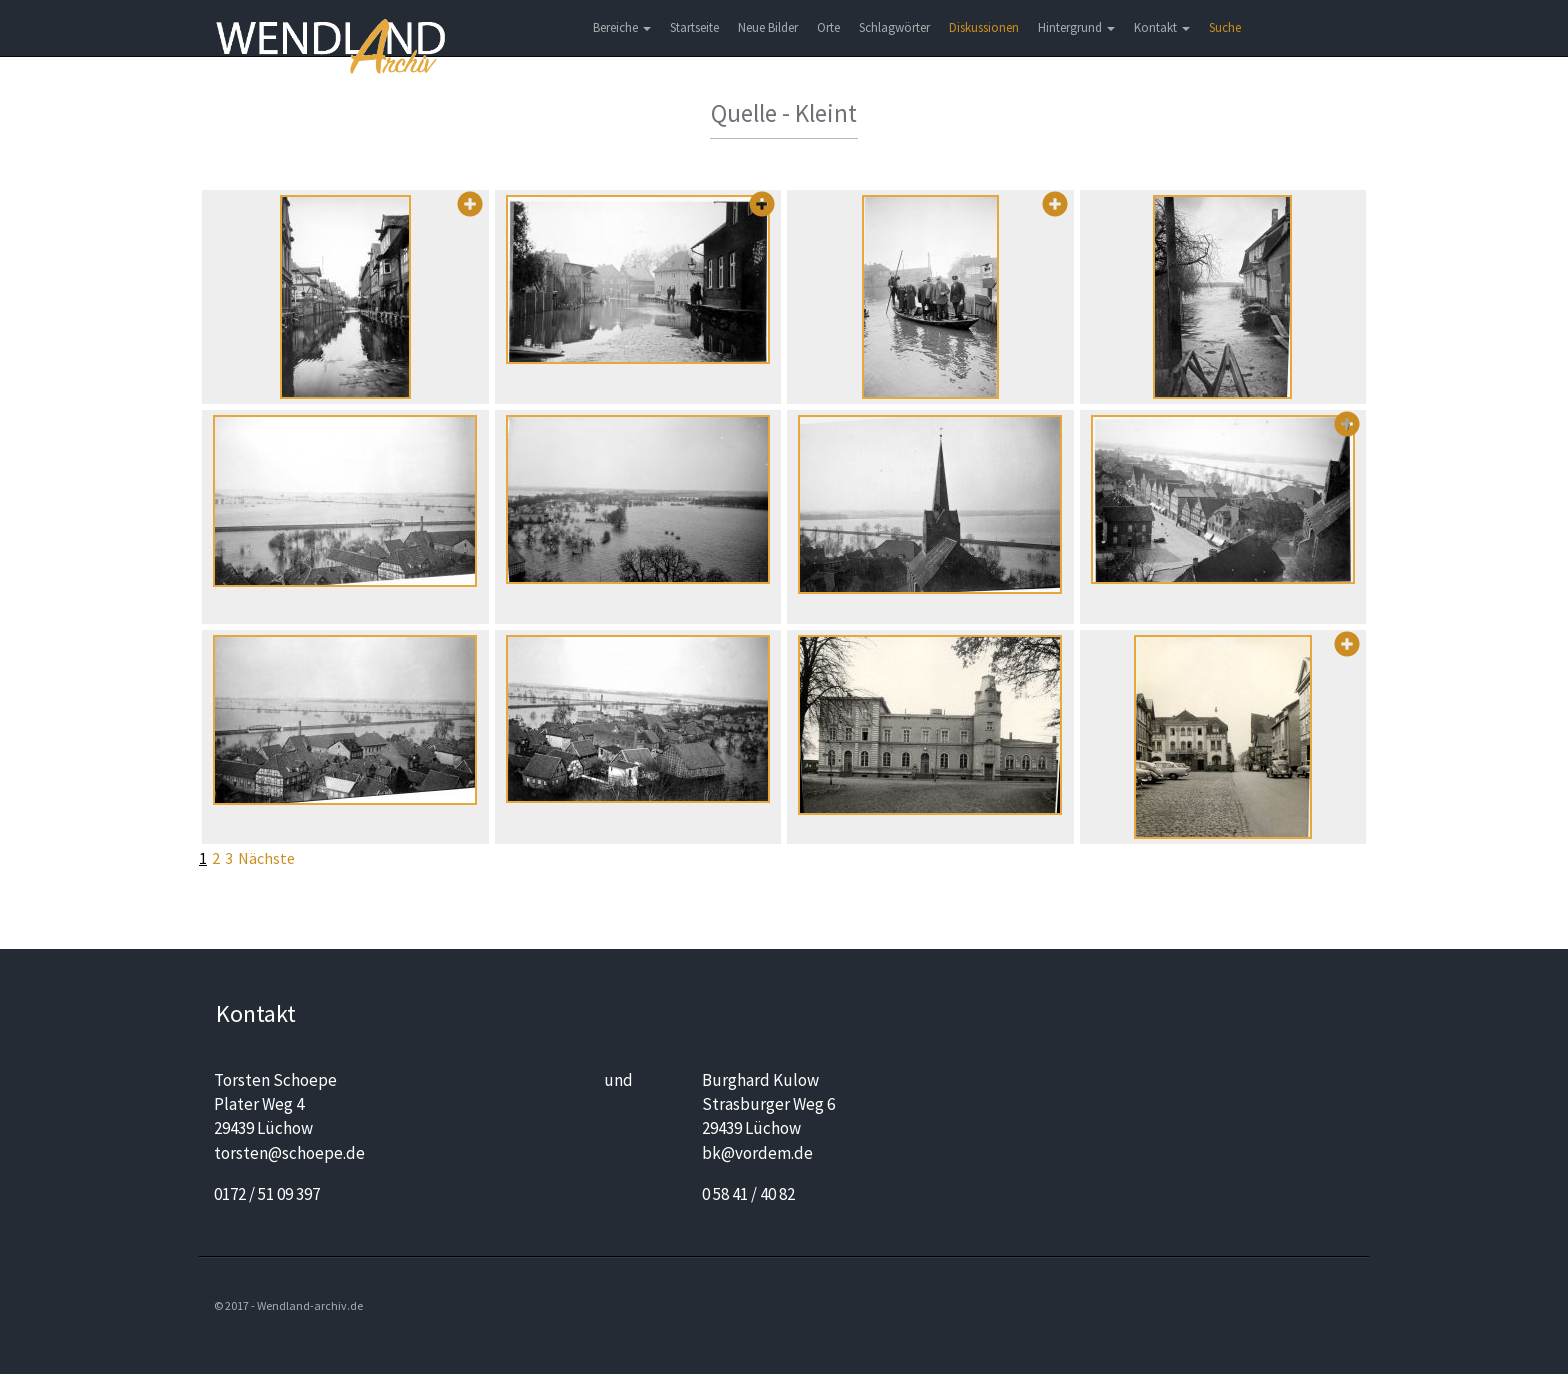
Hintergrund (1076, 27)
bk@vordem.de (757, 1153)
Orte (828, 27)
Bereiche (622, 27)
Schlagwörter (894, 27)
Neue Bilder (768, 27)
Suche (1225, 27)
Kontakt (1162, 27)
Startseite (694, 27)
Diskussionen (984, 27)
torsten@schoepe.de (289, 1153)
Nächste (266, 858)
